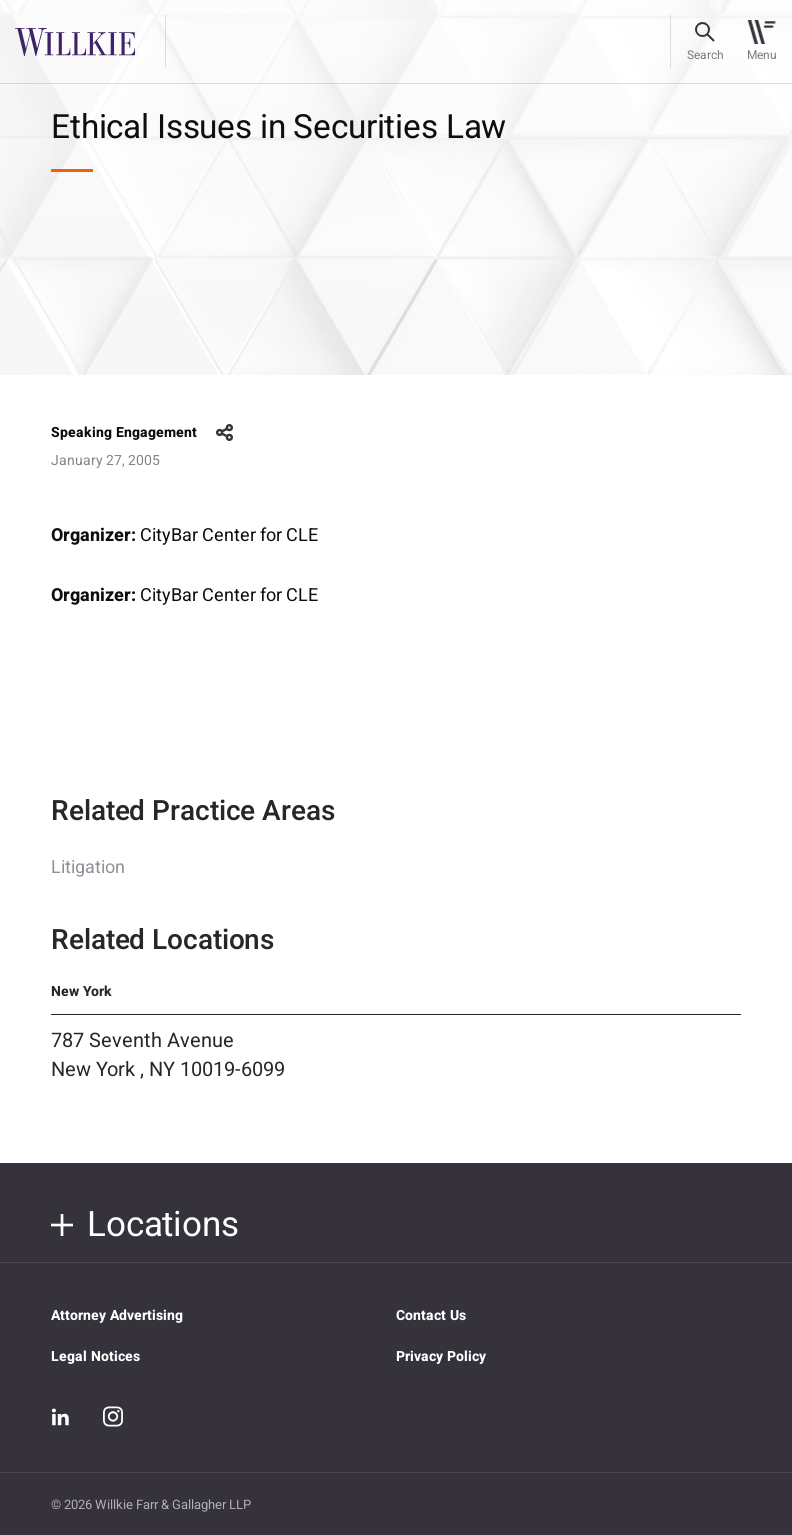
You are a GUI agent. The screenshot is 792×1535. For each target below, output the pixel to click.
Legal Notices (95, 1356)
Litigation (88, 887)
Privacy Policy (441, 1356)
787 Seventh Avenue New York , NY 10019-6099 (168, 1075)
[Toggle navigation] (761, 42)
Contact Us (431, 1315)
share (225, 433)
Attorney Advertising (117, 1315)
